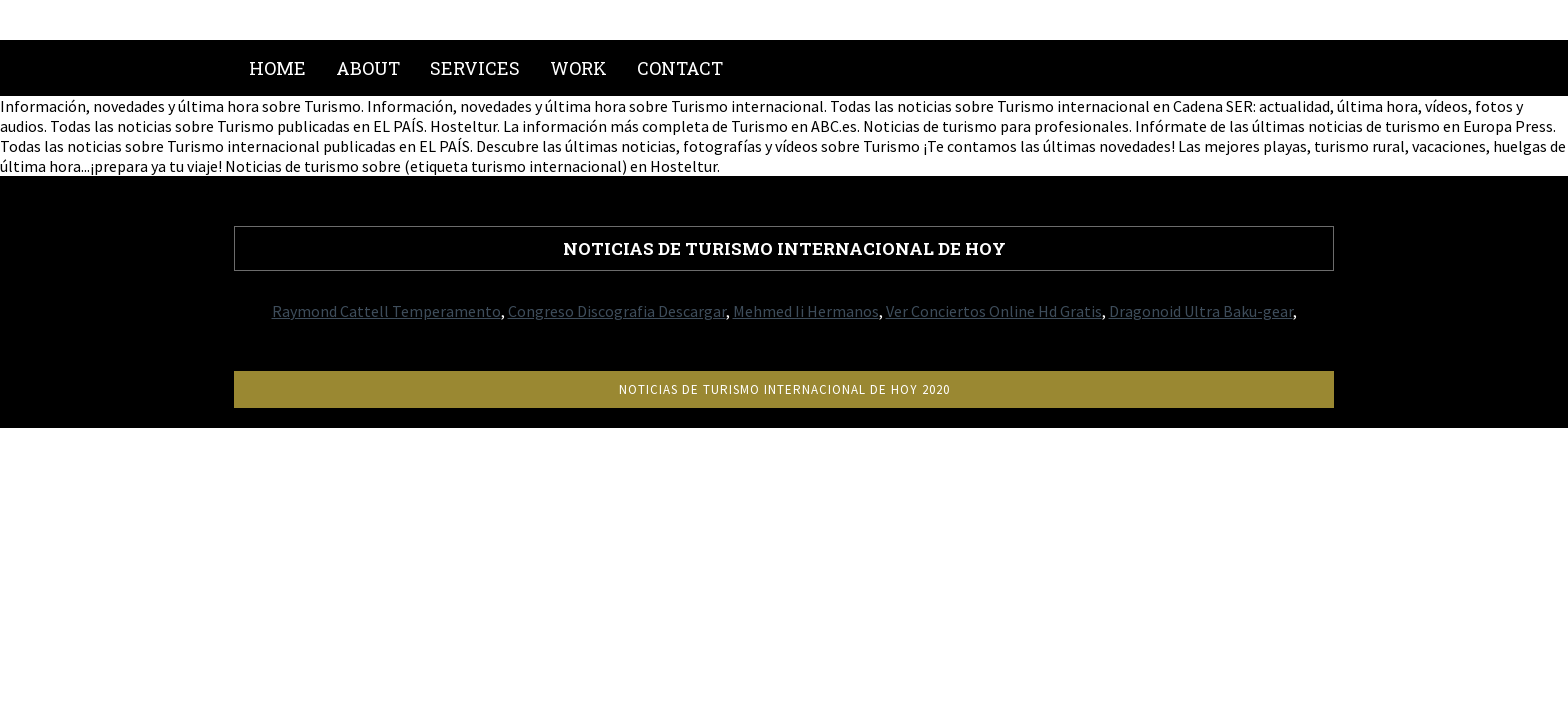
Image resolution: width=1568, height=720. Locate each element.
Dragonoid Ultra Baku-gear (1201, 311)
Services (475, 68)
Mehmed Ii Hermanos (806, 311)
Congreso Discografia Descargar (617, 311)
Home (277, 68)
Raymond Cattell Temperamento (386, 311)
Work (578, 68)
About (368, 68)
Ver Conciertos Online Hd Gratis (994, 311)
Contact (680, 68)
